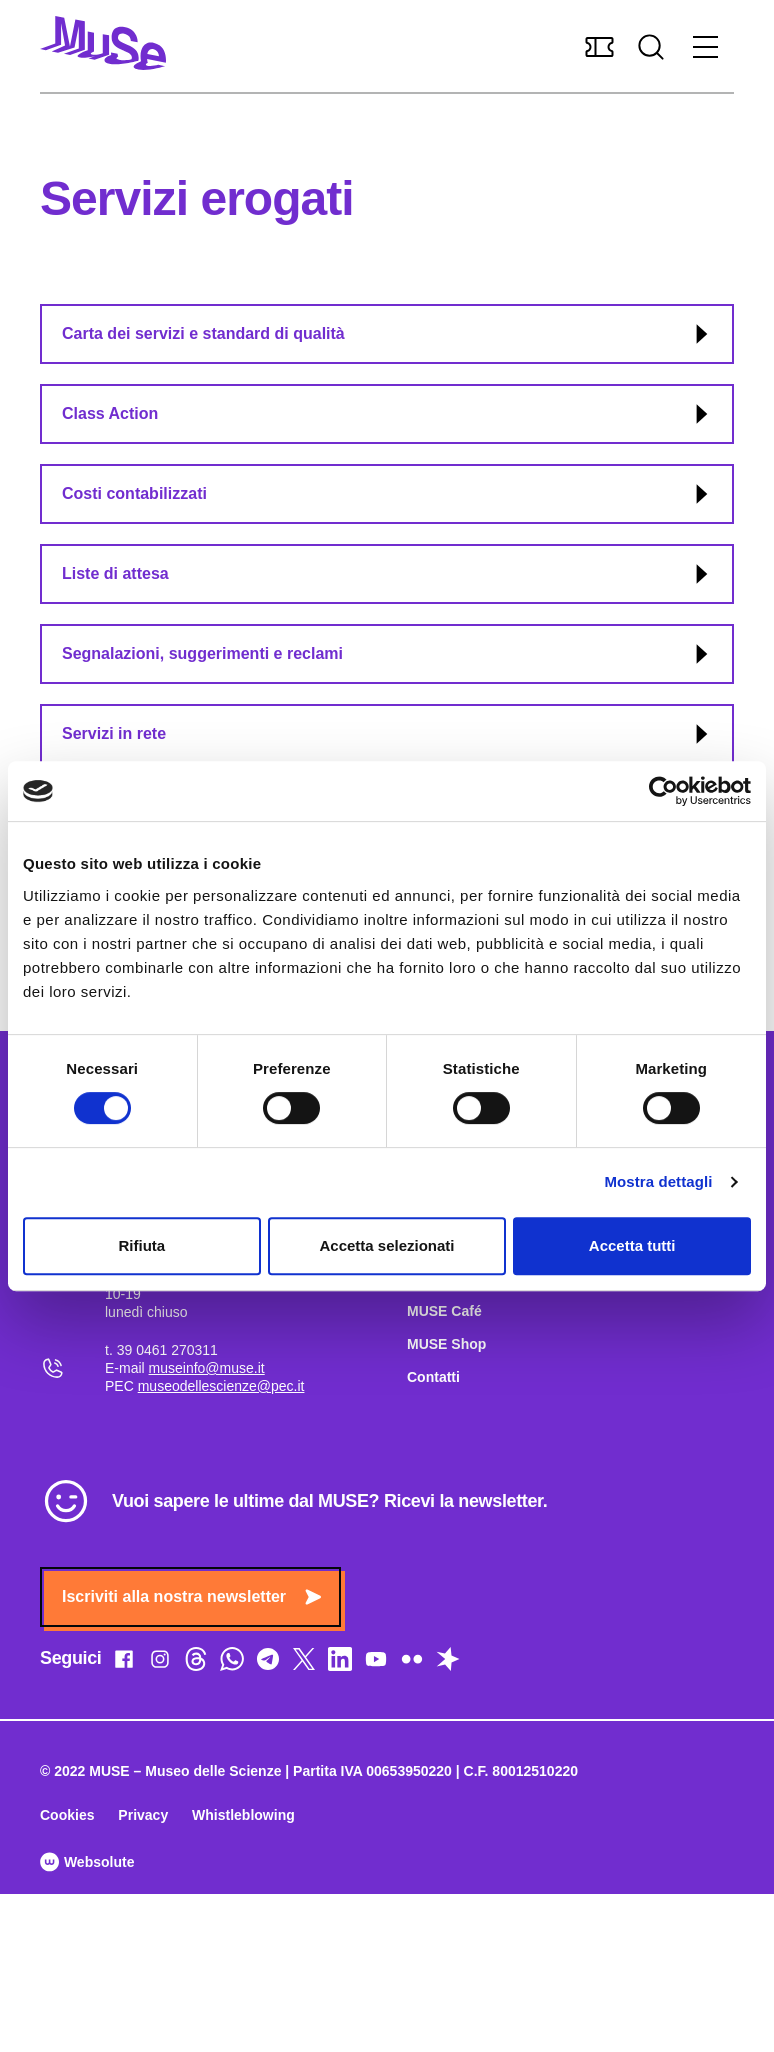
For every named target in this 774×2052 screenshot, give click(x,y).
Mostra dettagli (658, 1181)
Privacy (143, 1815)
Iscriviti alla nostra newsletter (191, 1596)
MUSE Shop (446, 1344)
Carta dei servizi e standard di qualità (388, 334)
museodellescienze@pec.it (221, 1386)
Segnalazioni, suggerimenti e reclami (388, 654)
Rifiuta (141, 1245)
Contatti (433, 1377)
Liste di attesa (388, 574)
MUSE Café (444, 1311)
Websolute (87, 1862)
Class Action (388, 414)
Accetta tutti (632, 1245)
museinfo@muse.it (207, 1368)
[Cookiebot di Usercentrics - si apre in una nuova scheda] (663, 791)
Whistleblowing (243, 1815)
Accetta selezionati (386, 1245)
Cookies (67, 1815)
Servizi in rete (388, 734)
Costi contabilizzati (388, 494)
